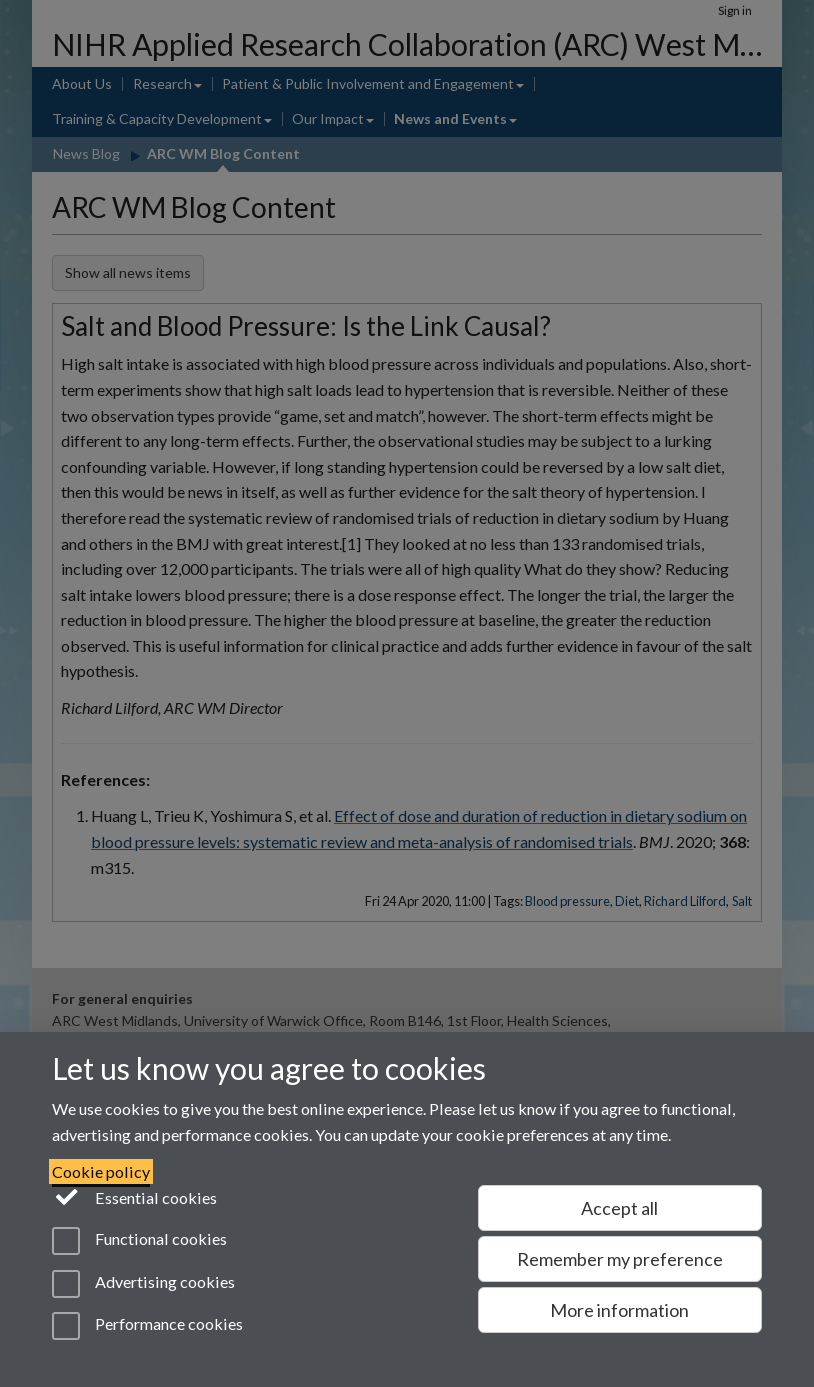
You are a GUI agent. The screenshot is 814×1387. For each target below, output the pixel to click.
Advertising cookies (143, 1284)
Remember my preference (620, 1259)
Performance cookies (147, 1326)
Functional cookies (139, 1241)
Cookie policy (101, 1171)
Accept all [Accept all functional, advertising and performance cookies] (619, 1208)
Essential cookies (134, 1196)
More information (619, 1310)
